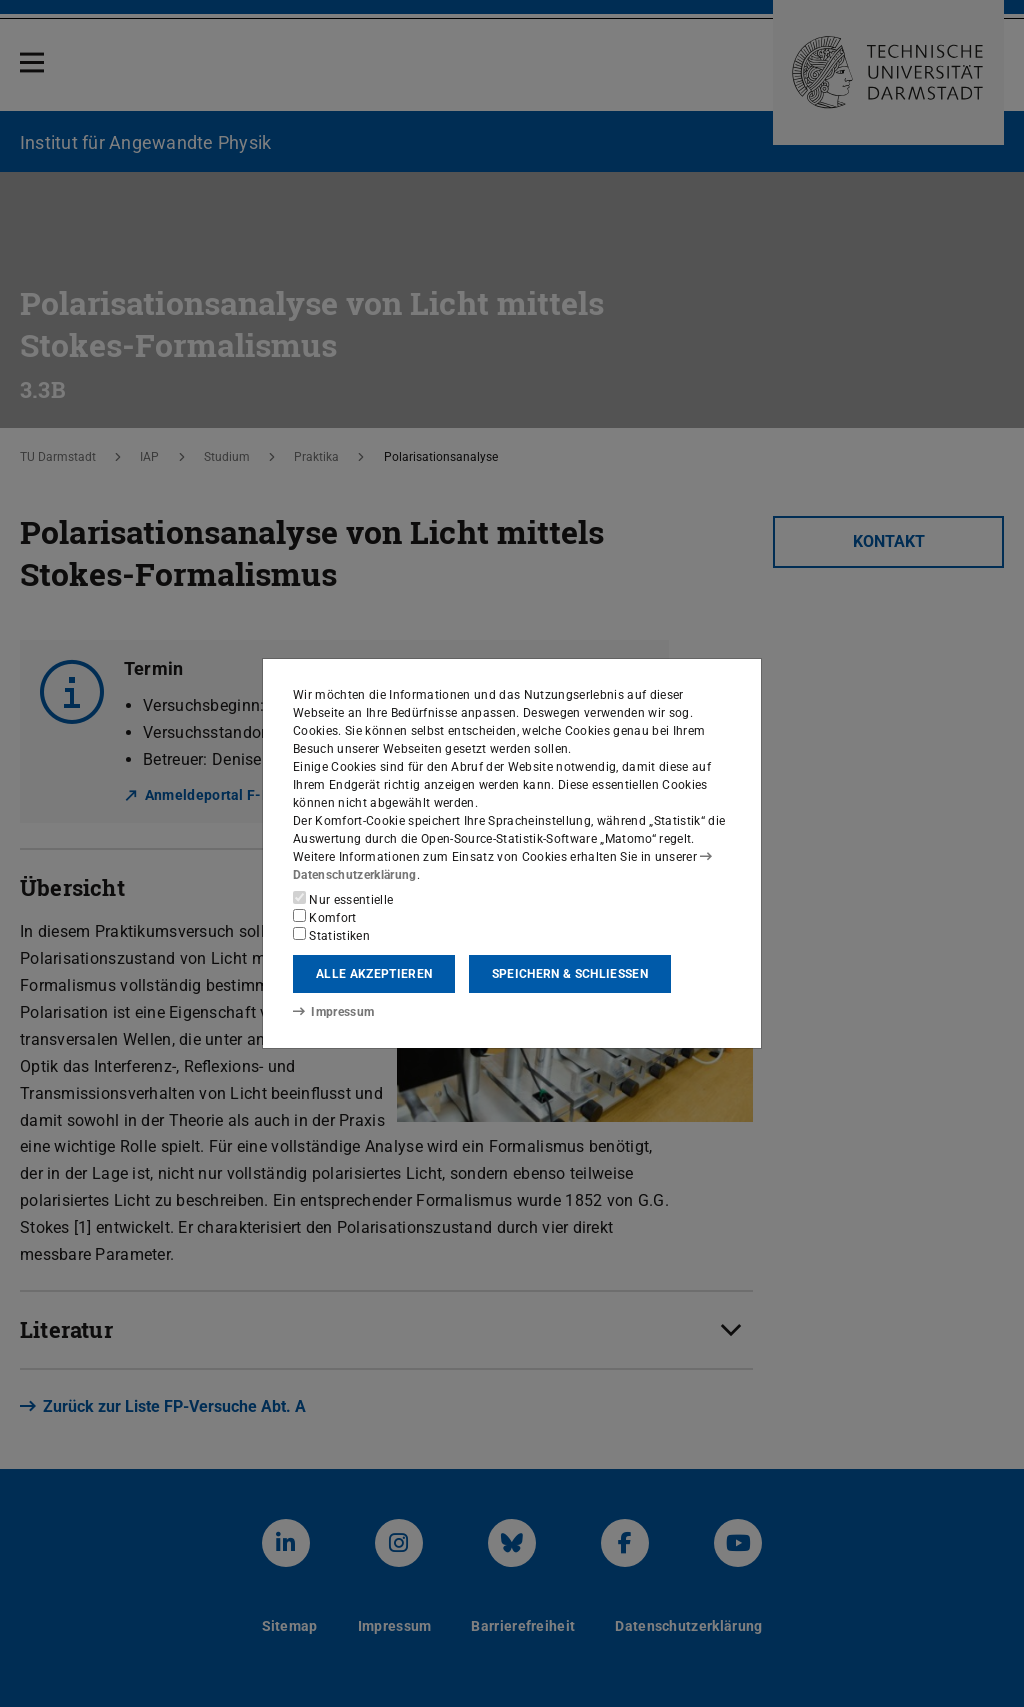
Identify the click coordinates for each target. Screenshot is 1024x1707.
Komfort (325, 917)
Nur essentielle (343, 899)
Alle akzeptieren (374, 974)
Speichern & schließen (570, 974)
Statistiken (331, 935)
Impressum (333, 1012)
